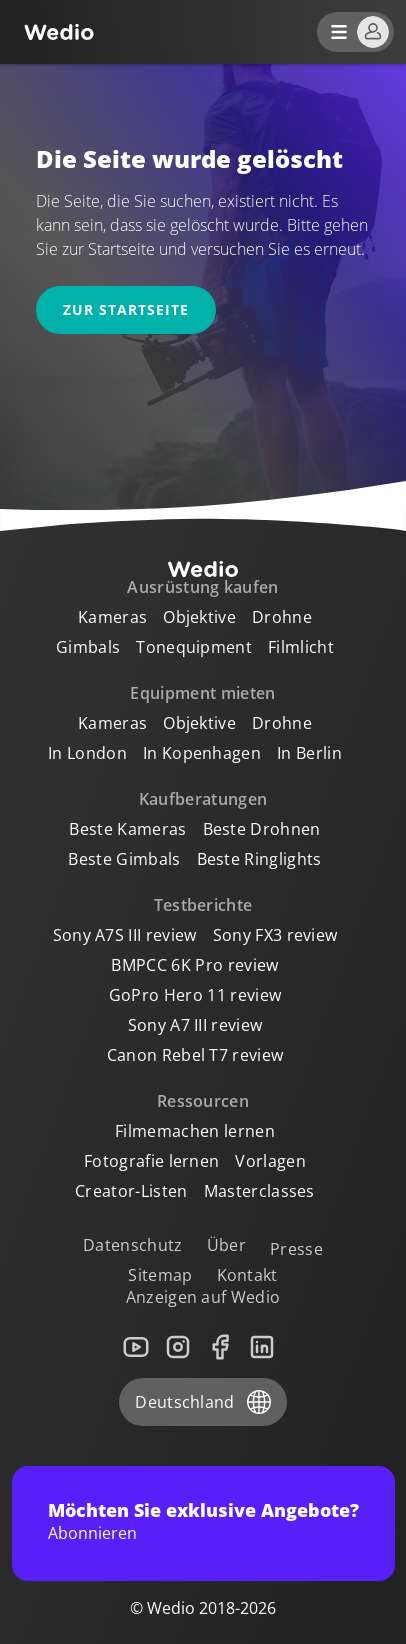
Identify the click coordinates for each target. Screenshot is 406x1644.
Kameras (112, 617)
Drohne (282, 617)
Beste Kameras (127, 829)
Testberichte (203, 905)
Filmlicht (301, 647)
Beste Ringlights (259, 859)
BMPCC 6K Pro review (194, 965)
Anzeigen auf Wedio (203, 1297)
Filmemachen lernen (195, 1131)
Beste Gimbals (124, 859)
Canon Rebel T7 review (195, 1055)
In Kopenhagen (202, 753)
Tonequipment (194, 647)
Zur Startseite (126, 309)
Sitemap (160, 1275)
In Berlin (309, 753)
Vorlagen (270, 1161)
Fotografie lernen (151, 1161)
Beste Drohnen (262, 829)
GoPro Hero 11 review (195, 995)
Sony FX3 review (275, 935)
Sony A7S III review (125, 935)
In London (87, 753)
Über (226, 1245)
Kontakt (247, 1275)
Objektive (199, 617)
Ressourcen (203, 1101)
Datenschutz (133, 1245)
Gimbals (88, 647)
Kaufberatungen (203, 799)
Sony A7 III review (195, 1025)
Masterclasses (259, 1191)
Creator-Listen (131, 1191)
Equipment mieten (202, 693)
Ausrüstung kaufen (202, 587)
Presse (296, 1249)
